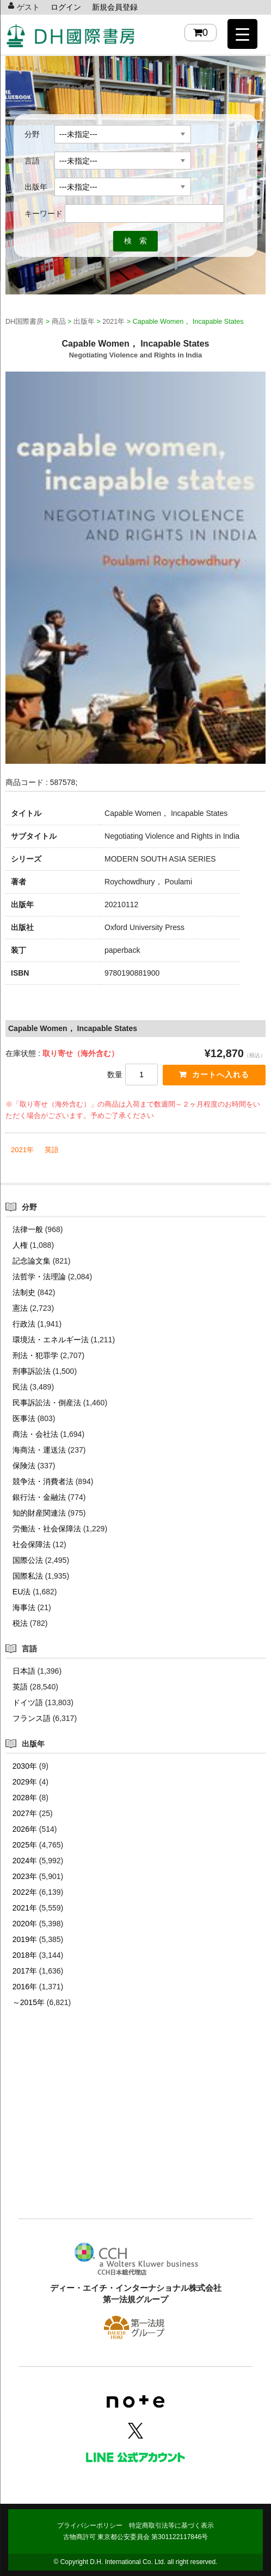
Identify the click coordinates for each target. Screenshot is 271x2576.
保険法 (24, 1465)
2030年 (25, 1766)
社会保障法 (32, 1544)
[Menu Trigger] (242, 34)
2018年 (25, 1955)
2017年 (25, 1970)
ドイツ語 (28, 1702)
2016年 (25, 1986)
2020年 (25, 1923)
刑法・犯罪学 (35, 1355)
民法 (20, 1387)
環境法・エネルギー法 (51, 1339)
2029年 (25, 1781)
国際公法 (28, 1560)
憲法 (20, 1308)
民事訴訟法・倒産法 (47, 1402)
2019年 (25, 1939)
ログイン (66, 7)
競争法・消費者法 (43, 1481)
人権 (20, 1245)
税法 (20, 1623)
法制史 (24, 1292)
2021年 (22, 1150)
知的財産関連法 (39, 1513)
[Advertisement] (135, 2129)
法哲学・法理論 (39, 1276)
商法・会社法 (35, 1434)
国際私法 (28, 1576)
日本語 (24, 1671)
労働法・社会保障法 (47, 1528)
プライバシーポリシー (89, 2525)
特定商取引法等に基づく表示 (171, 2525)
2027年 (25, 1813)
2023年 (25, 1876)
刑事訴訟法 (32, 1371)
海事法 (24, 1607)
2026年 (25, 1829)
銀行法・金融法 (39, 1497)
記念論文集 (32, 1260)
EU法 (21, 1591)
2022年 (25, 1892)
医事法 (24, 1418)
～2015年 (29, 2002)
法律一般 (28, 1229)
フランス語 (32, 1718)
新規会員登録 (115, 7)
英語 (52, 1150)
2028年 (25, 1797)
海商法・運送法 (39, 1450)
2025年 (25, 1844)
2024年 (25, 1860)
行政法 (24, 1324)
